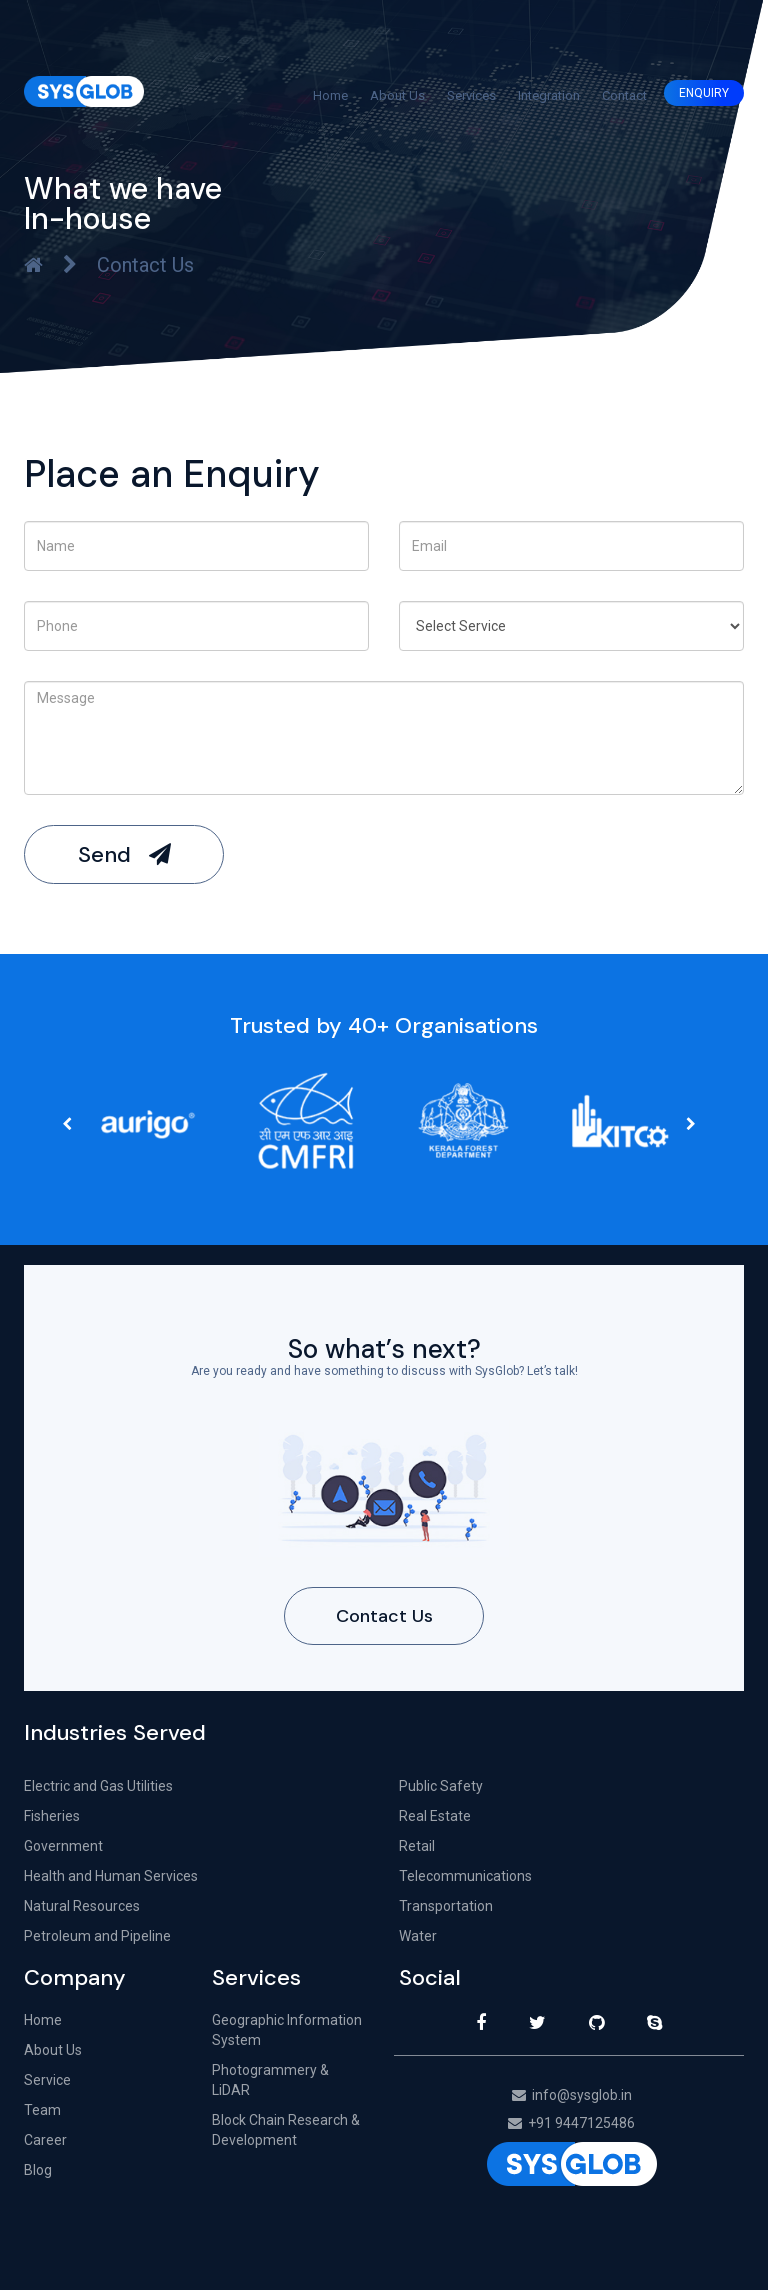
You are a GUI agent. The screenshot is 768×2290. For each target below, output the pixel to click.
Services (471, 95)
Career (45, 2140)
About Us (397, 95)
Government (63, 1846)
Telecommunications (465, 1876)
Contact (624, 95)
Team (42, 2110)
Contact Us (384, 1616)
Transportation (446, 1906)
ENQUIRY (704, 93)
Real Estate (435, 1816)
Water (418, 1936)
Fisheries (52, 1816)
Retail (417, 1846)
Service (47, 2080)
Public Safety (441, 1786)
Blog (38, 2170)
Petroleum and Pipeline (97, 1936)
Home (330, 95)
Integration (549, 95)
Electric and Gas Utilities (98, 1786)
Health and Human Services (111, 1876)
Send (124, 854)
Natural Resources (82, 1906)
